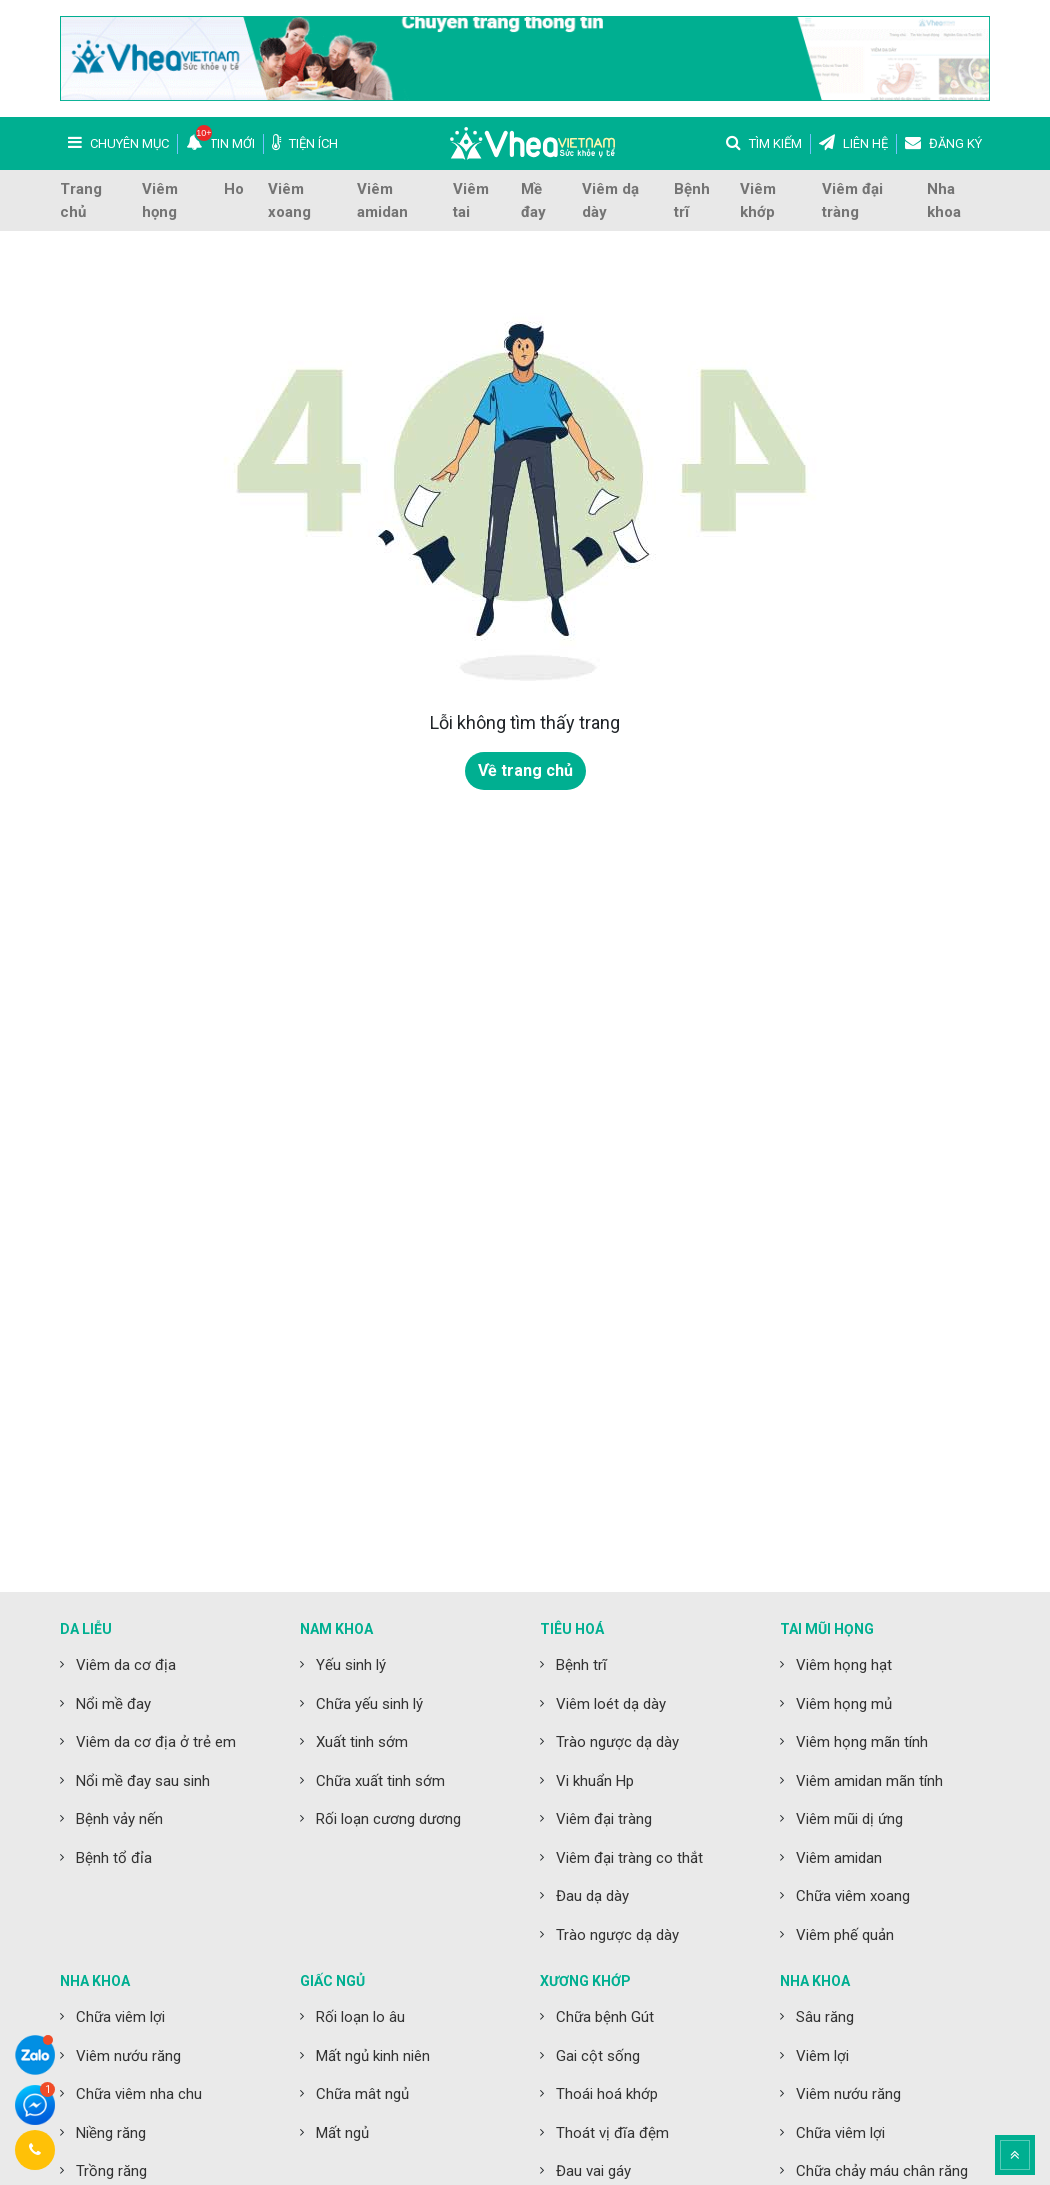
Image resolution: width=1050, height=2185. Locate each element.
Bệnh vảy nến (119, 1819)
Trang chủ (81, 200)
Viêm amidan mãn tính (869, 1781)
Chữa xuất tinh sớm (380, 1781)
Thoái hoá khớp (607, 2094)
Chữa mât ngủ (362, 2094)
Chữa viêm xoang (853, 1896)
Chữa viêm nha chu (139, 2094)
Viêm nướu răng (128, 2056)
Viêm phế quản (845, 1935)
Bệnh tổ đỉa (114, 1858)
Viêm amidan (382, 200)
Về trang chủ (525, 770)
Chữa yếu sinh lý (369, 1704)
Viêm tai (471, 200)
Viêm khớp (758, 200)
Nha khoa (944, 200)
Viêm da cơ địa (126, 1665)
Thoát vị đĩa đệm (612, 2133)
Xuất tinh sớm (362, 1742)
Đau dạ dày (592, 1896)
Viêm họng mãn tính (862, 1742)
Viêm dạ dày (610, 200)
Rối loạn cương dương (388, 1819)
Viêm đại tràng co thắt (629, 1858)
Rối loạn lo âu (360, 2017)
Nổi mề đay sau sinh (143, 1781)
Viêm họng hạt (844, 1665)
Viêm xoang (289, 200)
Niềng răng (111, 2133)
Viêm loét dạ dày (611, 1704)
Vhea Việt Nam (532, 143)
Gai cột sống (598, 2056)
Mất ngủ (342, 2133)
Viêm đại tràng (852, 200)
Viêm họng (160, 200)
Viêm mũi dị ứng (849, 1819)
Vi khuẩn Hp (595, 1781)
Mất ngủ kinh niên (373, 2056)
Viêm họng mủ (844, 1704)
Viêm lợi (822, 2056)
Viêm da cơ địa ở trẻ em (156, 1742)
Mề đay (533, 200)
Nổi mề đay (113, 1704)
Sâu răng (825, 2017)
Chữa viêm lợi (120, 2017)
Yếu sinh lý (351, 1665)
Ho (234, 189)
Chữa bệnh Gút (605, 2017)
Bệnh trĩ (692, 200)
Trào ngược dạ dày (617, 1742)
